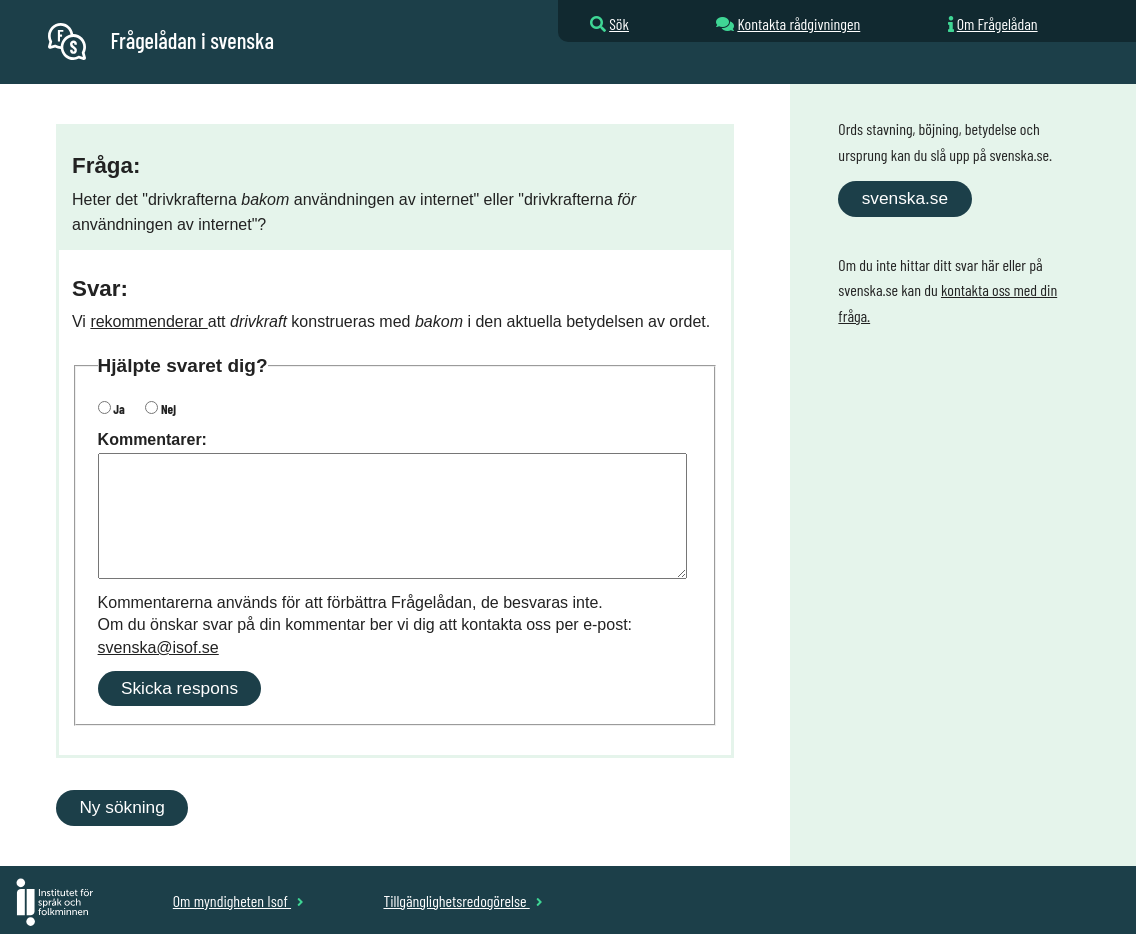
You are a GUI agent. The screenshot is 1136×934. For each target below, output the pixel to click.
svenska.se (905, 198)
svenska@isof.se (158, 647)
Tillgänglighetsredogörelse (462, 900)
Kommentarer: (152, 439)
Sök (619, 23)
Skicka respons (179, 688)
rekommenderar (148, 321)
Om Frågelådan (997, 23)
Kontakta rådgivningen (798, 23)
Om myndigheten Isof (238, 900)
